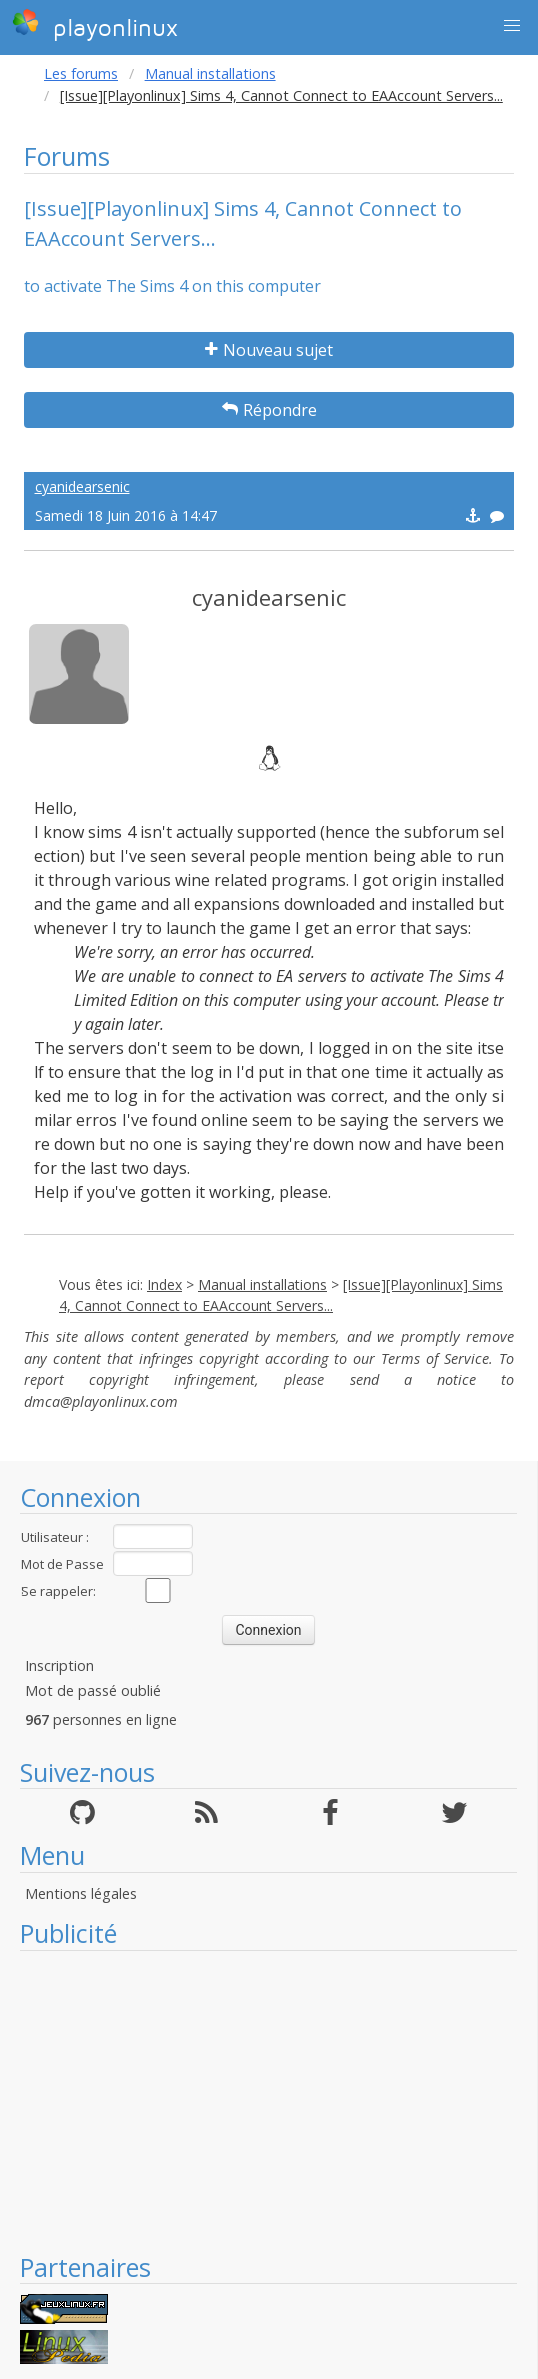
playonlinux (95, 25)
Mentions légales (81, 1893)
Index (164, 1284)
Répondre (269, 410)
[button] (512, 26)
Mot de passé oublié (93, 1690)
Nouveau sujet (269, 350)
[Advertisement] (268, 2101)
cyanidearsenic (82, 486)
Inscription (59, 1665)
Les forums (81, 73)
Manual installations (210, 73)
